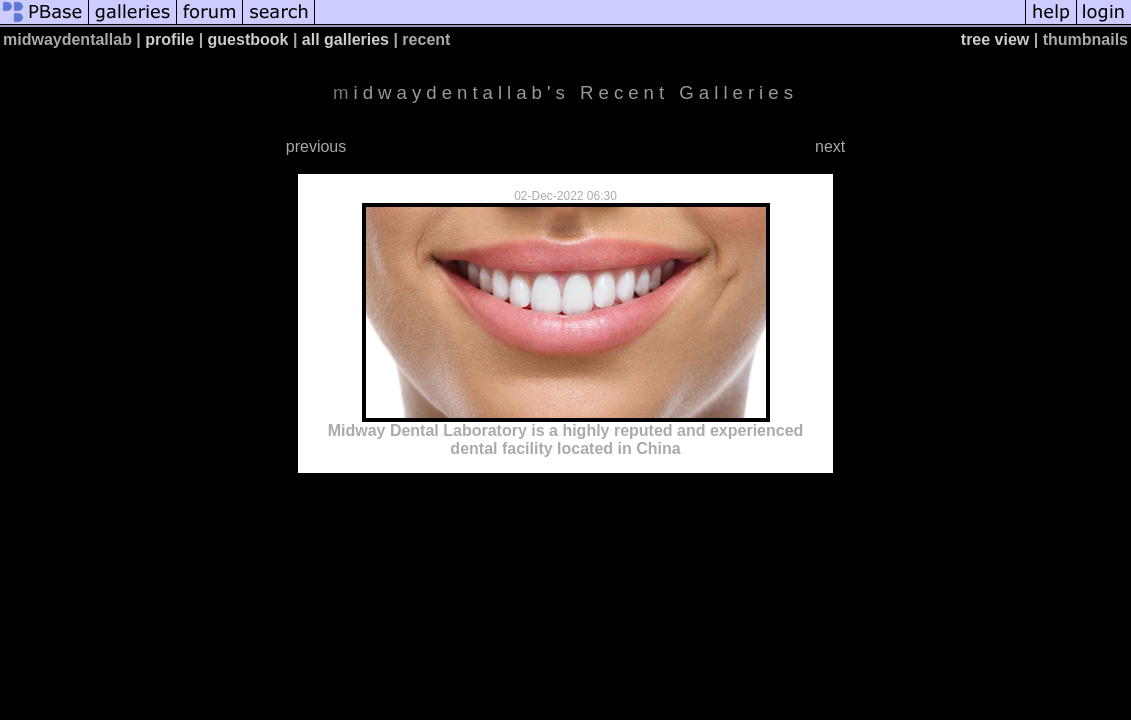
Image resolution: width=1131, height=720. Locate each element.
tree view (995, 39)
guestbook (248, 39)
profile (169, 39)
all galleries (345, 39)
